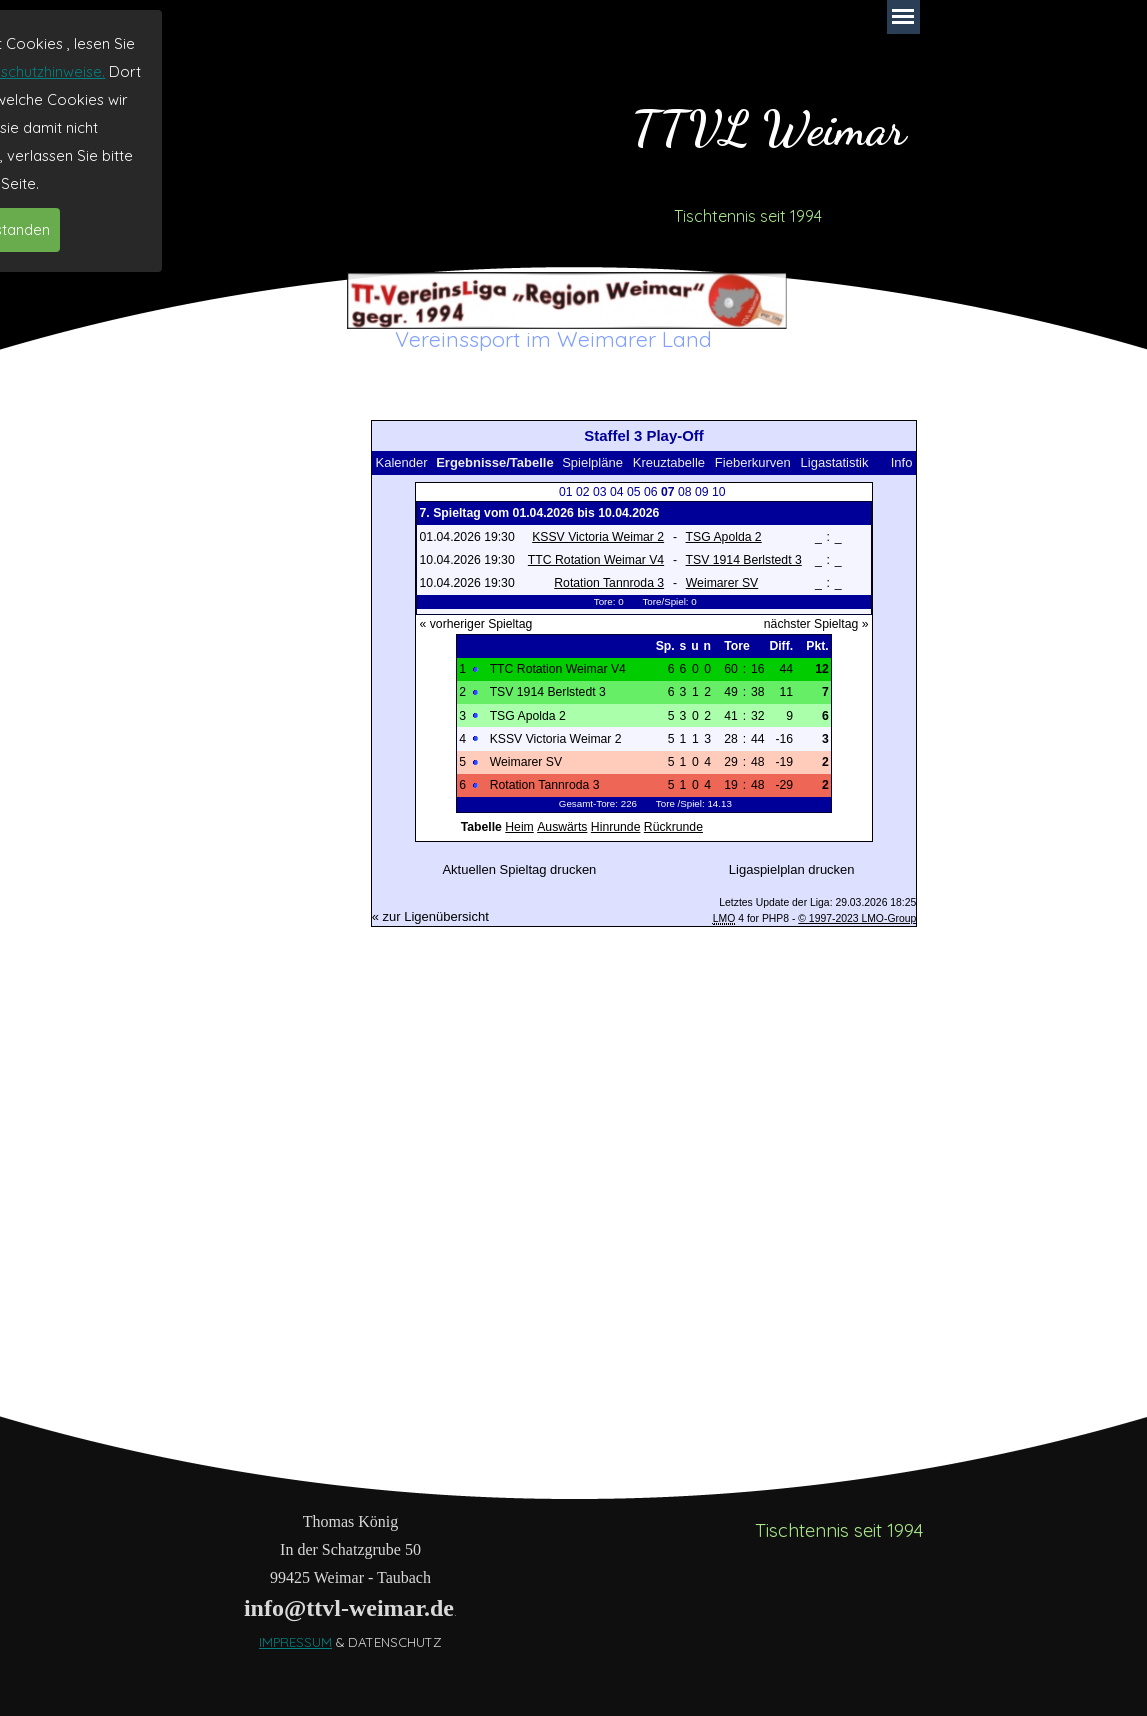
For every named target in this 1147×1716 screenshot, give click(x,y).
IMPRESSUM (295, 1642)
